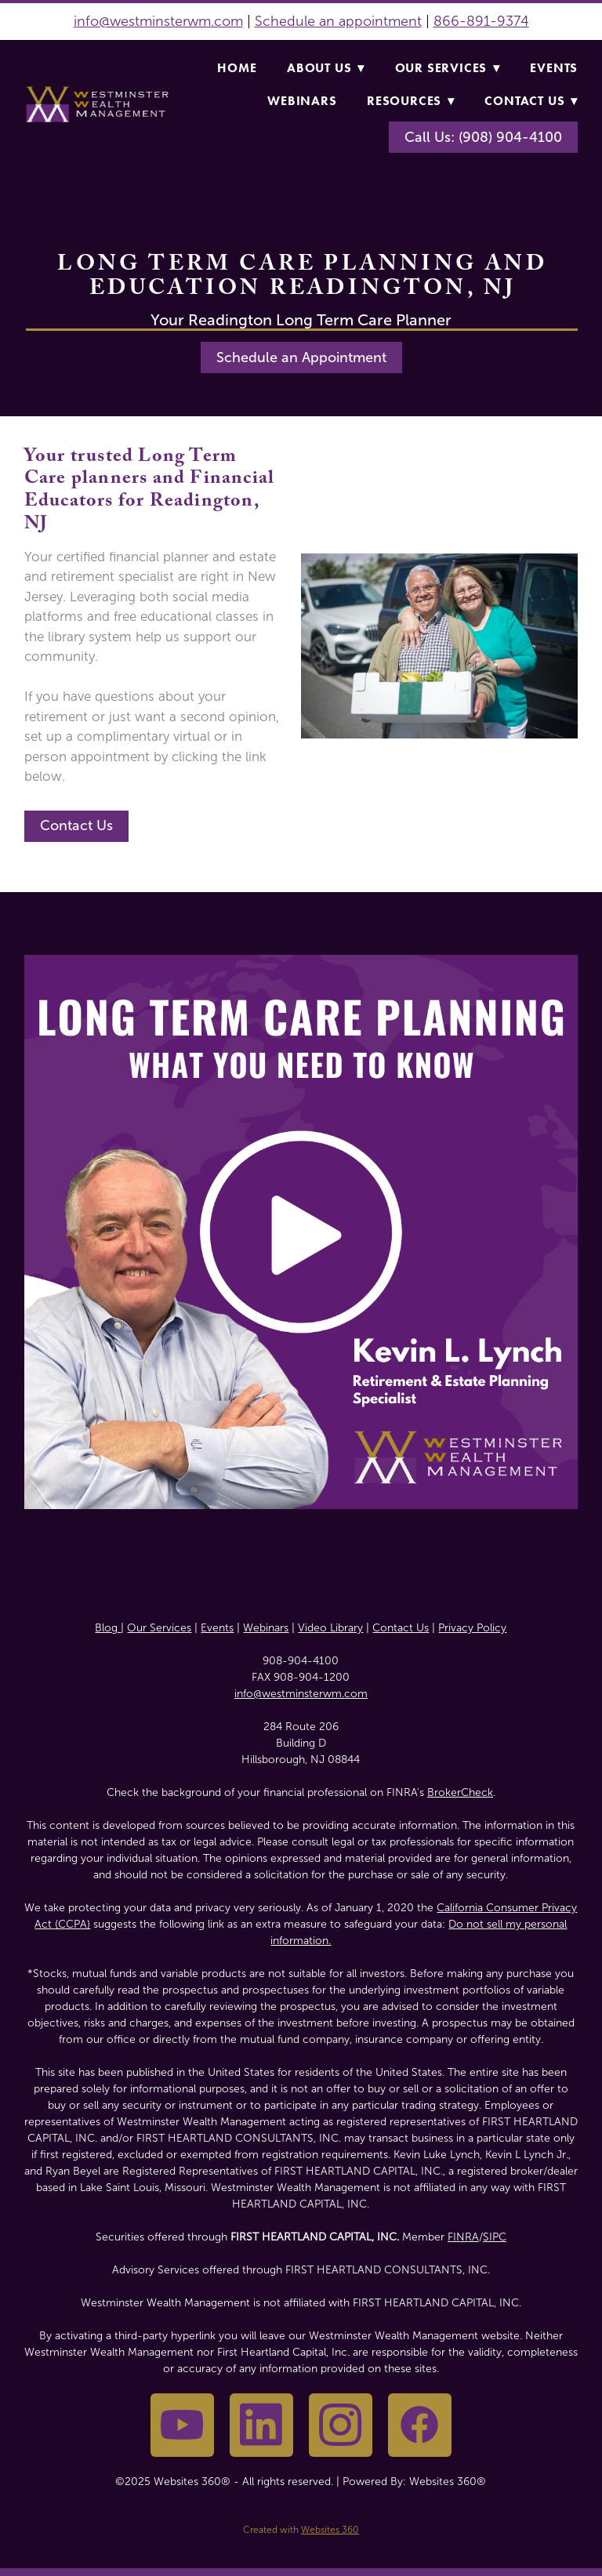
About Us (325, 67)
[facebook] (420, 2425)
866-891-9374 (481, 21)
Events (554, 67)
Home (236, 67)
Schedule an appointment (338, 21)
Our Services (447, 67)
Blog (108, 1628)
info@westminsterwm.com (158, 21)
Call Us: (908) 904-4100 (483, 137)
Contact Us (531, 100)
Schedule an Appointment (301, 357)
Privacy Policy (472, 1628)
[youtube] (182, 2425)
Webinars (301, 100)
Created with (301, 2529)
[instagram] (340, 2425)
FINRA (463, 2237)
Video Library (330, 1628)
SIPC (494, 2237)
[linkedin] (261, 2425)
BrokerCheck (460, 1792)
